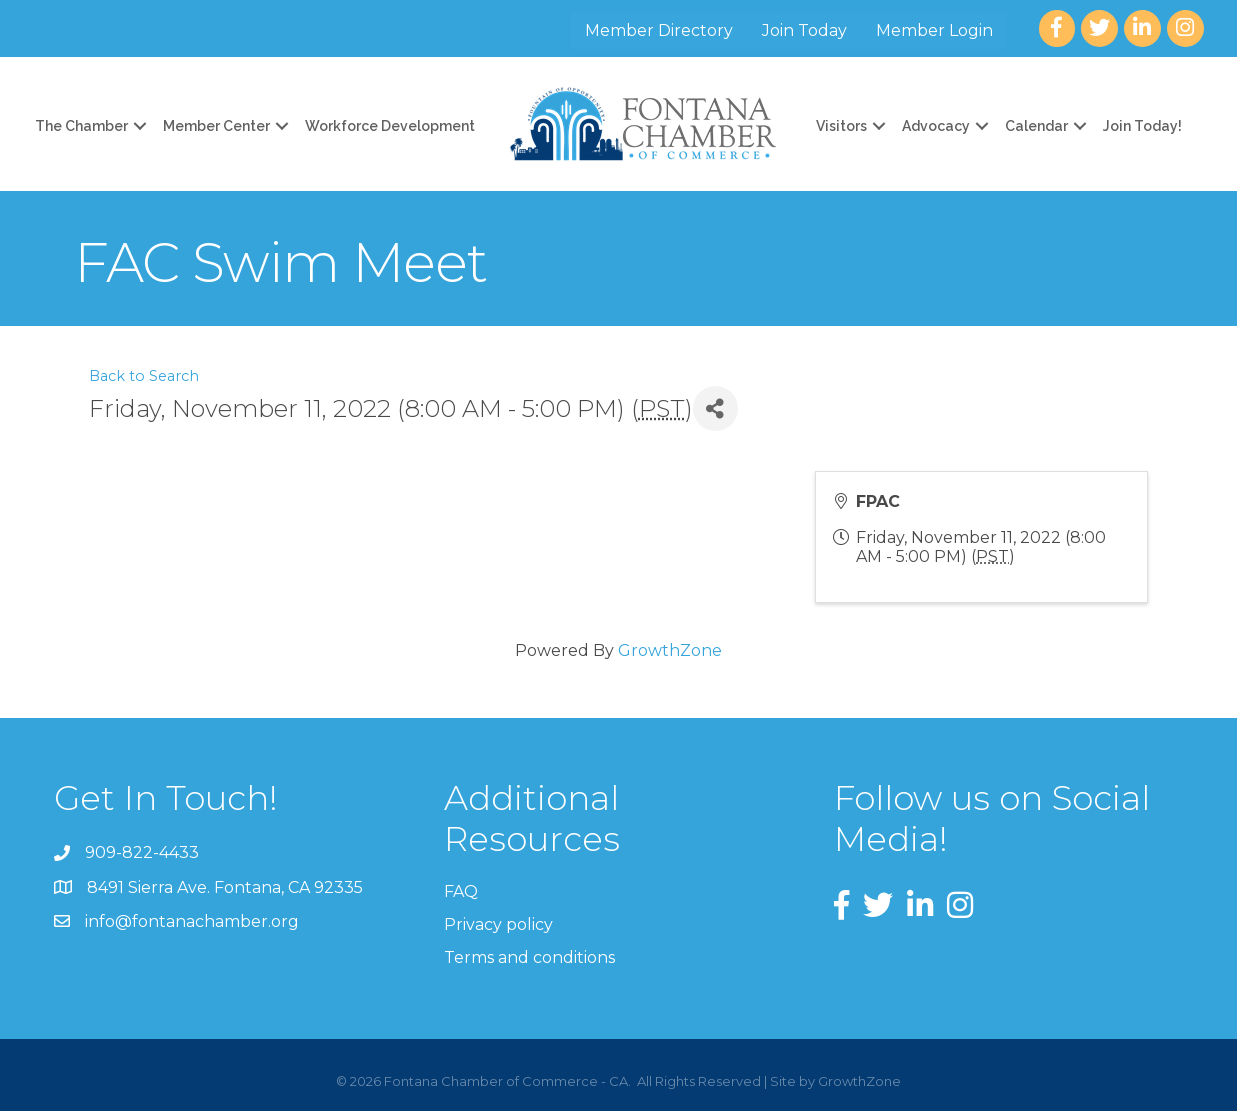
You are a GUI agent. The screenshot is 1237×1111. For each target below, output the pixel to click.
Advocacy (936, 126)
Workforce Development (390, 126)
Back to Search (144, 376)
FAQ (461, 891)
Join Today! (1142, 126)
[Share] (715, 408)
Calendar (1036, 126)
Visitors (841, 126)
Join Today (804, 30)
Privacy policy (498, 924)
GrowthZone (670, 650)
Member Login (934, 30)
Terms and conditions (529, 957)
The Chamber (81, 126)
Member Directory (659, 30)
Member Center (216, 126)
